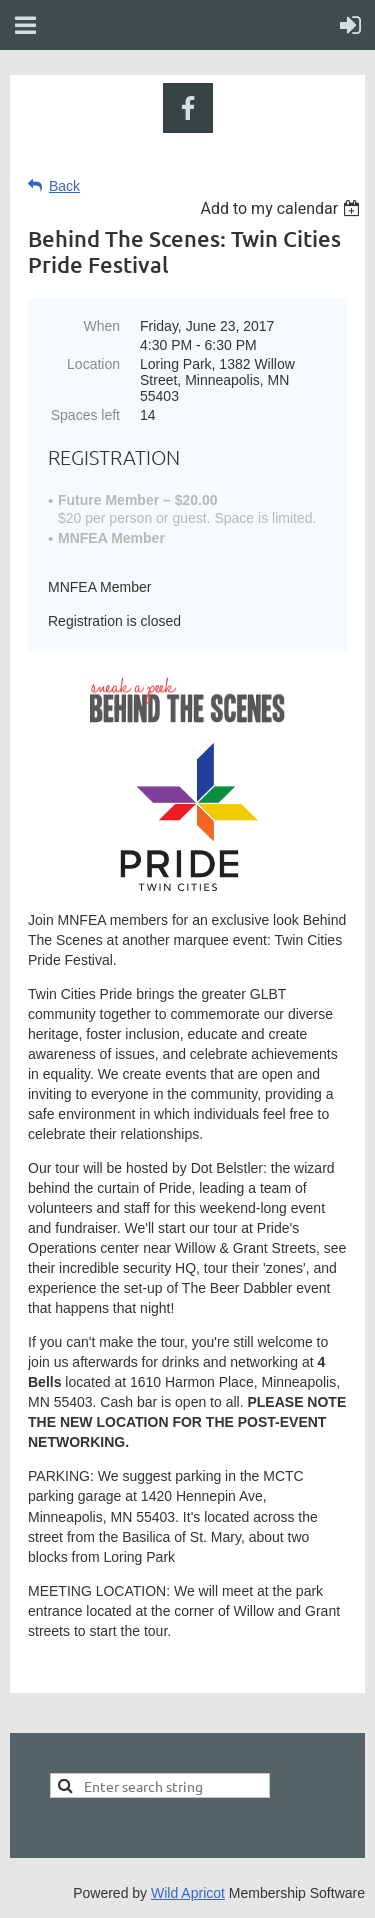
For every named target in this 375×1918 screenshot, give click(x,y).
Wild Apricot (188, 1893)
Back (64, 186)
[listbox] (282, 208)
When (101, 326)
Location (93, 364)
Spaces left (85, 415)
